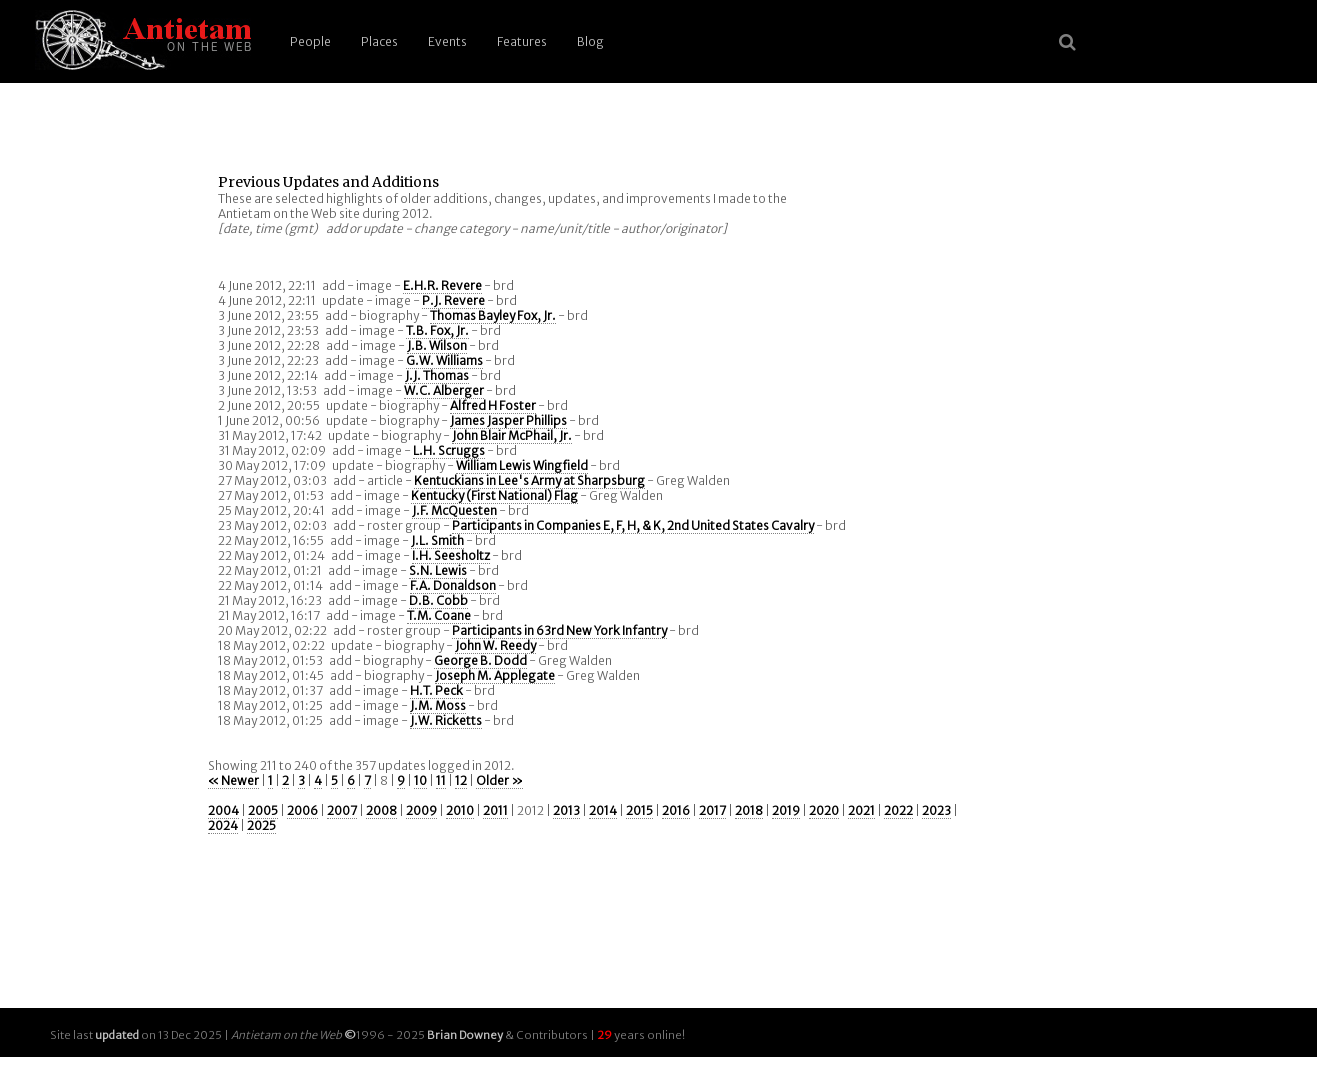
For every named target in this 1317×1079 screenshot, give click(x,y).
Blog (590, 41)
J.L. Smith (437, 540)
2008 (381, 810)
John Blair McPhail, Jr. (512, 435)
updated (117, 1035)
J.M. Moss (438, 705)
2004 (223, 810)
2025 (261, 825)
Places (379, 41)
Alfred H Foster (493, 405)
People (310, 41)
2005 (263, 810)
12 (461, 780)
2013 (566, 810)
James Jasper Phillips (508, 420)
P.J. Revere (453, 300)
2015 (639, 810)
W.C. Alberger (444, 390)
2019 (786, 810)
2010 (460, 810)
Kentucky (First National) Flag (494, 495)
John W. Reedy (495, 645)
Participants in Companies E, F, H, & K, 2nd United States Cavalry (633, 525)
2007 (342, 810)
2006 (302, 810)
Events (447, 41)
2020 (824, 810)
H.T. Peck (436, 690)
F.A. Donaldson (453, 585)
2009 (421, 810)
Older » (499, 780)
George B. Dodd (480, 660)
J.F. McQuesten (454, 510)
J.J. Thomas (437, 375)
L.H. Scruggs (449, 450)
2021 (861, 810)
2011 (495, 810)
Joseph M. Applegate (495, 675)
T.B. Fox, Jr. (437, 330)
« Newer (233, 780)
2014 (603, 810)
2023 (936, 810)
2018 (749, 810)
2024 (223, 825)
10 (420, 780)
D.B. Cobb (438, 600)
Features (522, 41)
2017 (712, 810)
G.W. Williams (444, 360)
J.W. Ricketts (446, 720)
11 (441, 780)
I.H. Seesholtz (451, 555)
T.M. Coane (439, 615)
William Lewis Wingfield (522, 465)
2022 (898, 810)
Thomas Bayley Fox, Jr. (493, 315)
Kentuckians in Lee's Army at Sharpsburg (529, 480)
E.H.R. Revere (442, 285)
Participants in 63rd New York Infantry (559, 630)
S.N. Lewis (438, 570)
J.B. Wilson (437, 345)
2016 (676, 810)
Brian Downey (465, 1035)
